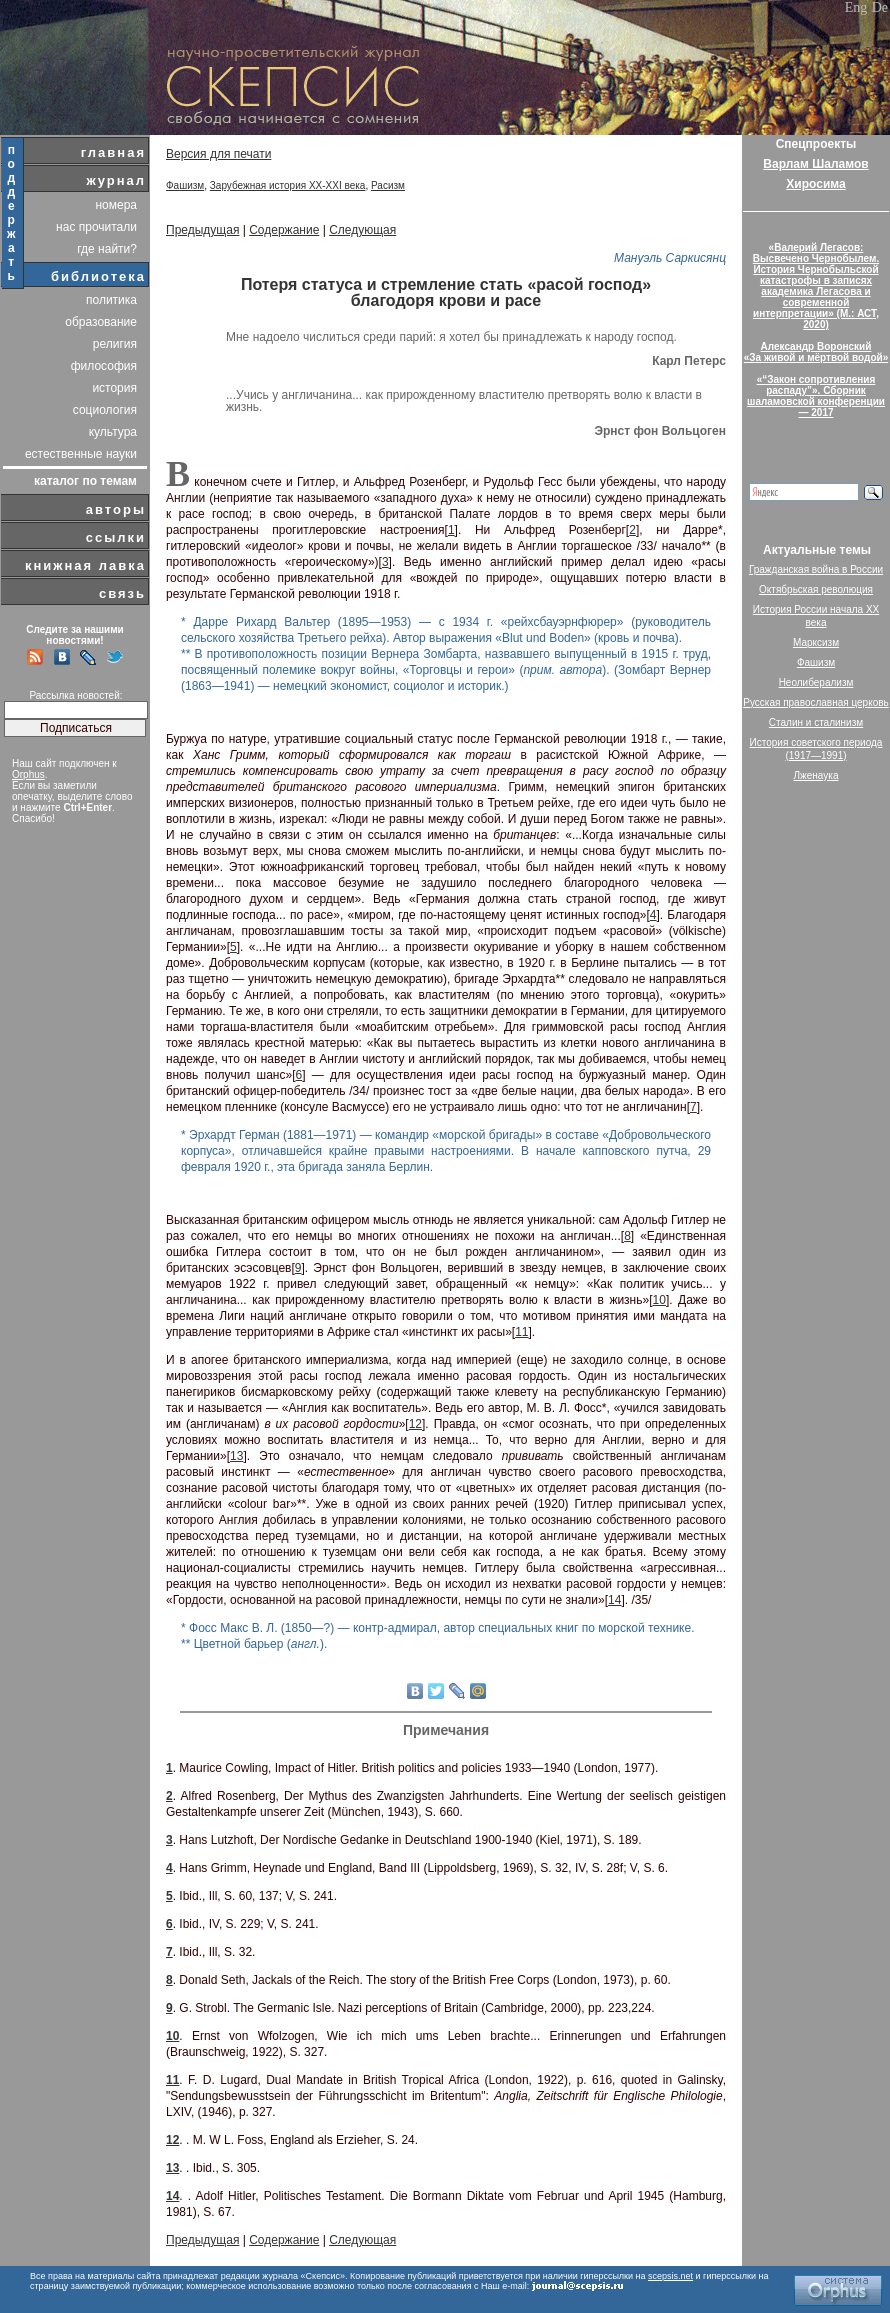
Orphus (28, 774)
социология (105, 410)
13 (236, 1456)
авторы (116, 509)
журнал (116, 180)
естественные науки (81, 454)
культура (113, 432)
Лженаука (816, 775)
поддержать (12, 213)
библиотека (98, 276)
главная (113, 152)
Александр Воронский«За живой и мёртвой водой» (816, 352)
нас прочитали (96, 227)
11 (521, 1332)
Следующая (362, 230)
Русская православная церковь (816, 702)
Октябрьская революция (816, 589)
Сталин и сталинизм (816, 722)
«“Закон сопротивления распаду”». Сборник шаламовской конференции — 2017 (816, 396)
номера (116, 205)
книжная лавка (85, 565)
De (880, 7)
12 (415, 1424)
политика (111, 300)
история (114, 388)
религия (115, 344)
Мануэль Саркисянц (670, 258)
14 (614, 1600)
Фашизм (185, 185)
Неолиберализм (816, 682)
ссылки (116, 537)
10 (659, 1300)
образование (101, 322)
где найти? (107, 249)
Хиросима (815, 184)
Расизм (388, 185)
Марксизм (816, 642)
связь (122, 593)
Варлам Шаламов (815, 164)
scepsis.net (670, 2276)
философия (104, 366)
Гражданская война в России (816, 569)
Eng (856, 7)
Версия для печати (218, 154)
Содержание (284, 230)
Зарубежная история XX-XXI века (288, 185)
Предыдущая (202, 230)
